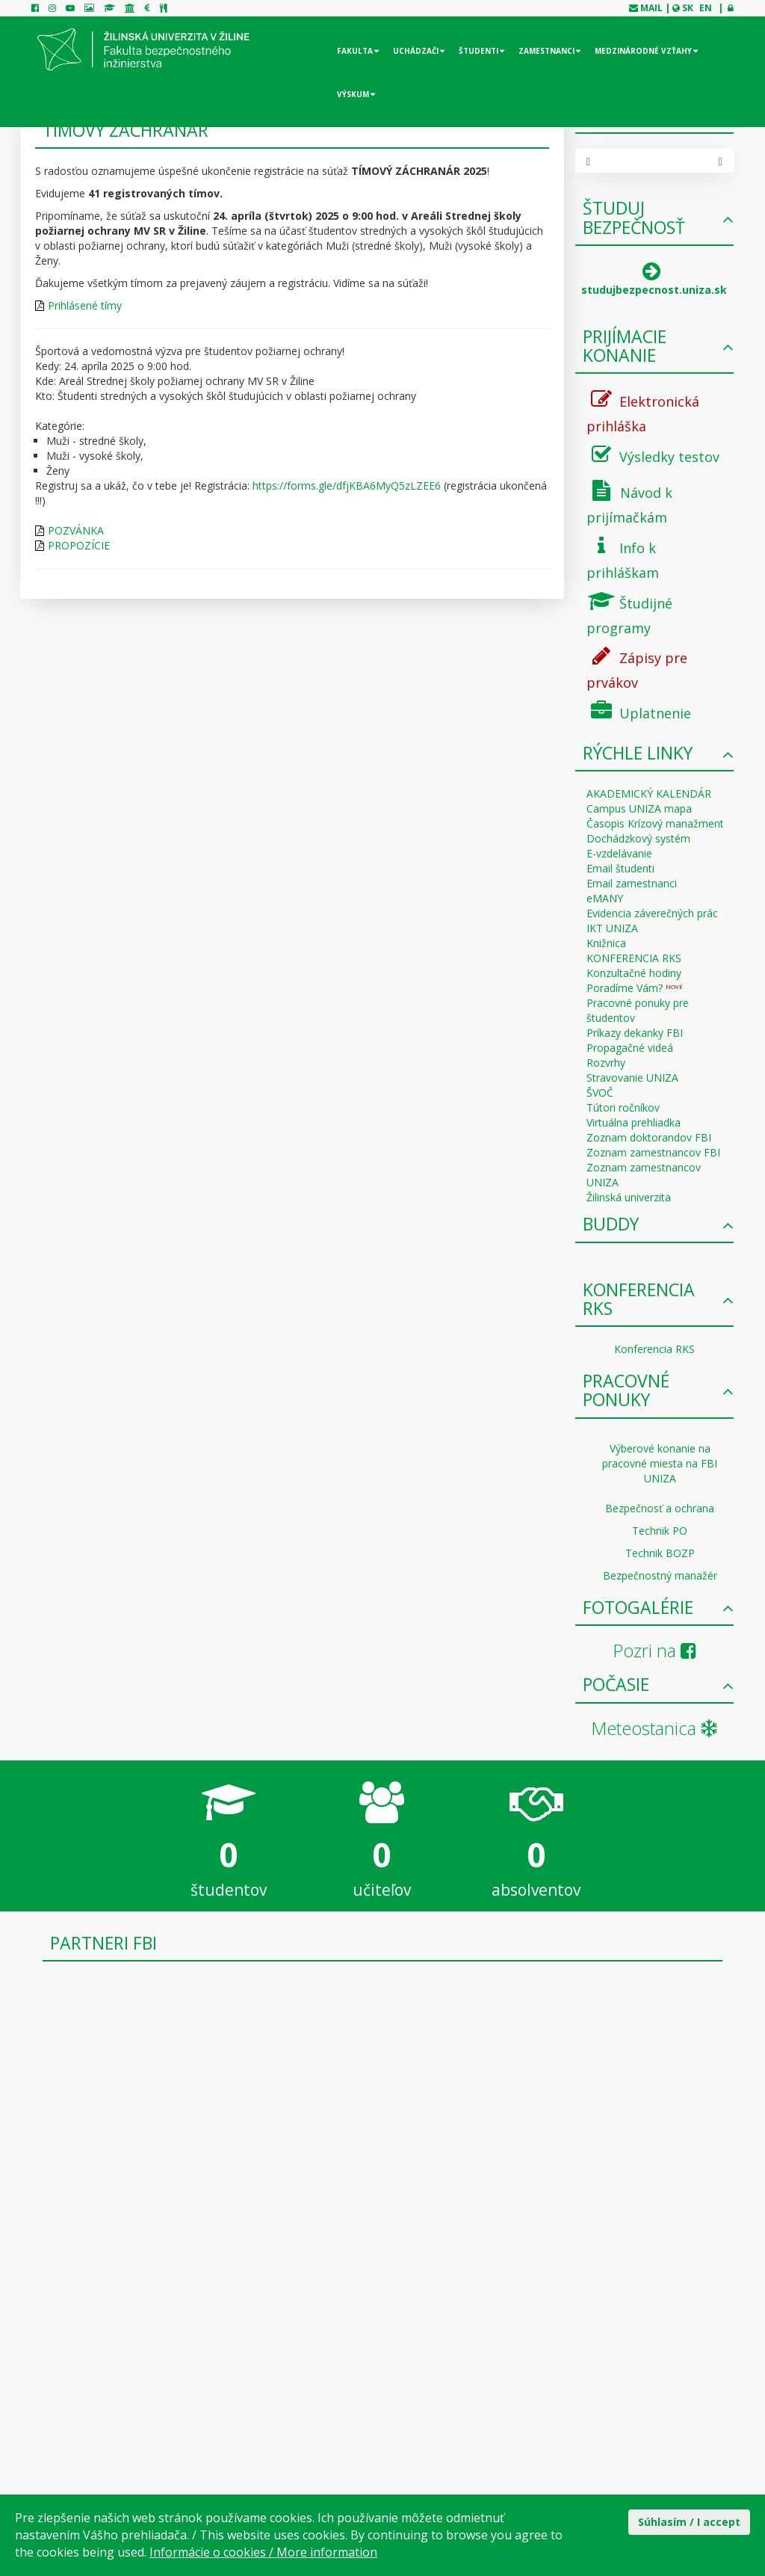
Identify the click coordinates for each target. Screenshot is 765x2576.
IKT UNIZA (612, 928)
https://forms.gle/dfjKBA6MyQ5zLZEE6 (347, 485)
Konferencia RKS (654, 1349)
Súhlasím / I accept (689, 2522)
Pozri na (654, 1650)
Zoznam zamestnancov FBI (653, 1152)
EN (705, 7)
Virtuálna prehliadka (633, 1122)
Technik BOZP (660, 1553)
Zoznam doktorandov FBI (648, 1137)
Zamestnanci (546, 51)
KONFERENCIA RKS (633, 958)
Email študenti (620, 868)
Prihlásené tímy (85, 305)
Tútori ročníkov (623, 1107)
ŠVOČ (599, 1092)
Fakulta (355, 51)
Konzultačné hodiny (633, 973)
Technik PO (659, 1530)
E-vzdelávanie (619, 853)
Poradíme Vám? (634, 988)
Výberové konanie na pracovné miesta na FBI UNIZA (659, 1463)
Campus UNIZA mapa (639, 808)
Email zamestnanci (631, 883)
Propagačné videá (629, 1048)
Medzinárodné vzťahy (643, 51)
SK (687, 7)
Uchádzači (416, 51)
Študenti (478, 51)
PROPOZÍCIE (79, 545)
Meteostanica (654, 1728)
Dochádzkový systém (638, 838)
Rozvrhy (605, 1063)
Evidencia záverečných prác (652, 913)
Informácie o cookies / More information (263, 2552)
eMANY (604, 898)
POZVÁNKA (76, 530)
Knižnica (606, 943)
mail (651, 7)
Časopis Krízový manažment (655, 823)
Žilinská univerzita (628, 1197)
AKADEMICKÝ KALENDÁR (648, 793)
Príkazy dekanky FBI (634, 1033)
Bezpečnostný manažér (660, 1575)
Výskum (353, 94)
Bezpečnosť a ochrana (659, 1508)
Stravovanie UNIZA (632, 1077)
